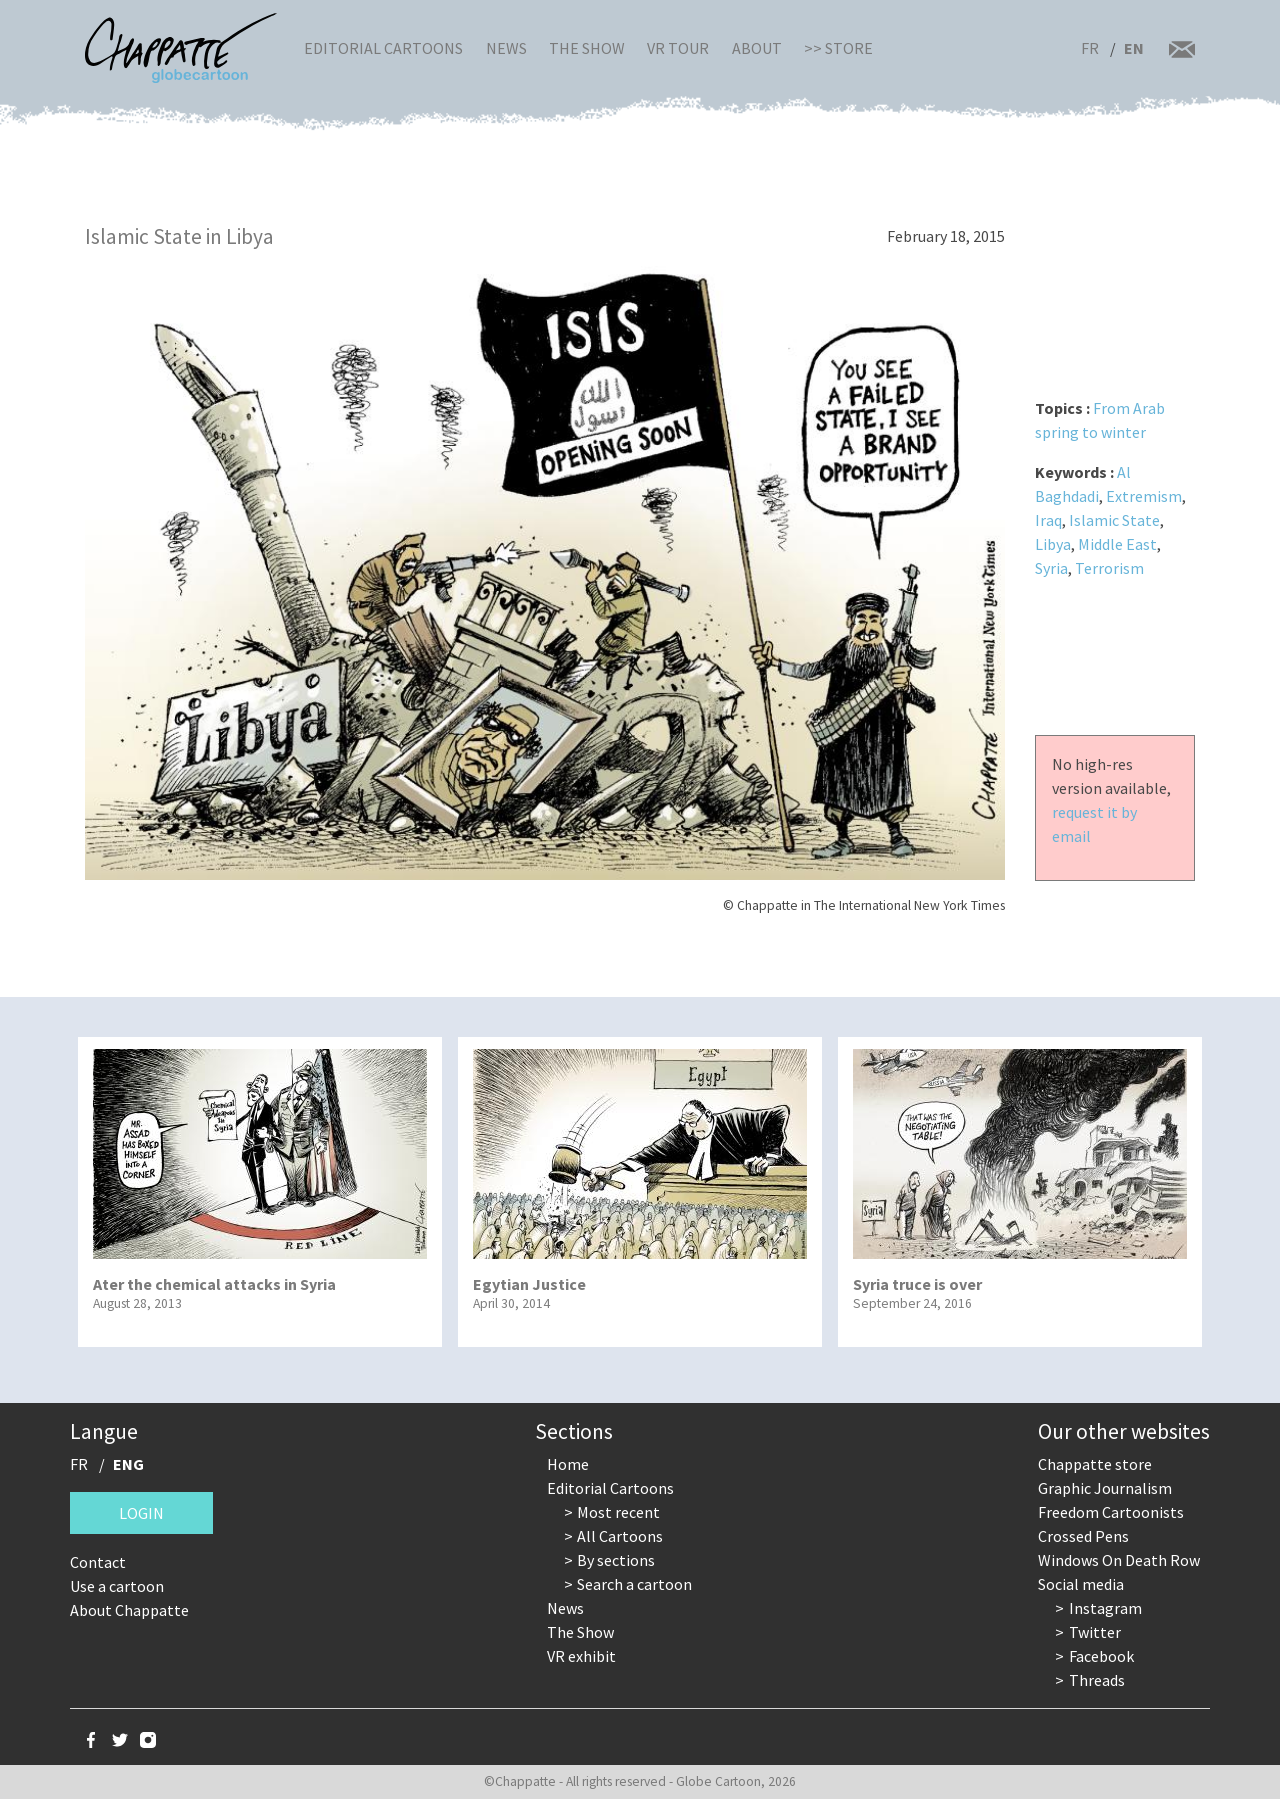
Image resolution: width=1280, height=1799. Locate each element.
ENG (128, 1464)
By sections (616, 1560)
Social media (1081, 1584)
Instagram (1105, 1608)
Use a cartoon (117, 1586)
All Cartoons (620, 1536)
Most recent (618, 1512)
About (757, 48)
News (506, 48)
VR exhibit (581, 1656)
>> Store (838, 48)
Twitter (1095, 1632)
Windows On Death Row (1119, 1560)
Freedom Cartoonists (1111, 1512)
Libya (1053, 544)
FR (1090, 48)
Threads (1097, 1680)
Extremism (1144, 496)
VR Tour (678, 48)
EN (1134, 48)
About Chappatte (129, 1610)
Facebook (1101, 1656)
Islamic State (1114, 520)
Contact (98, 1562)
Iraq (1048, 520)
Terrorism (1109, 568)
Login (141, 1513)
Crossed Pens (1083, 1536)
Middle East (1117, 544)
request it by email (1094, 824)
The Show (587, 48)
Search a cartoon (634, 1584)
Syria (1051, 568)
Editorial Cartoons (383, 48)
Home (568, 1464)
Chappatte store (1095, 1464)
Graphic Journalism (1105, 1488)
